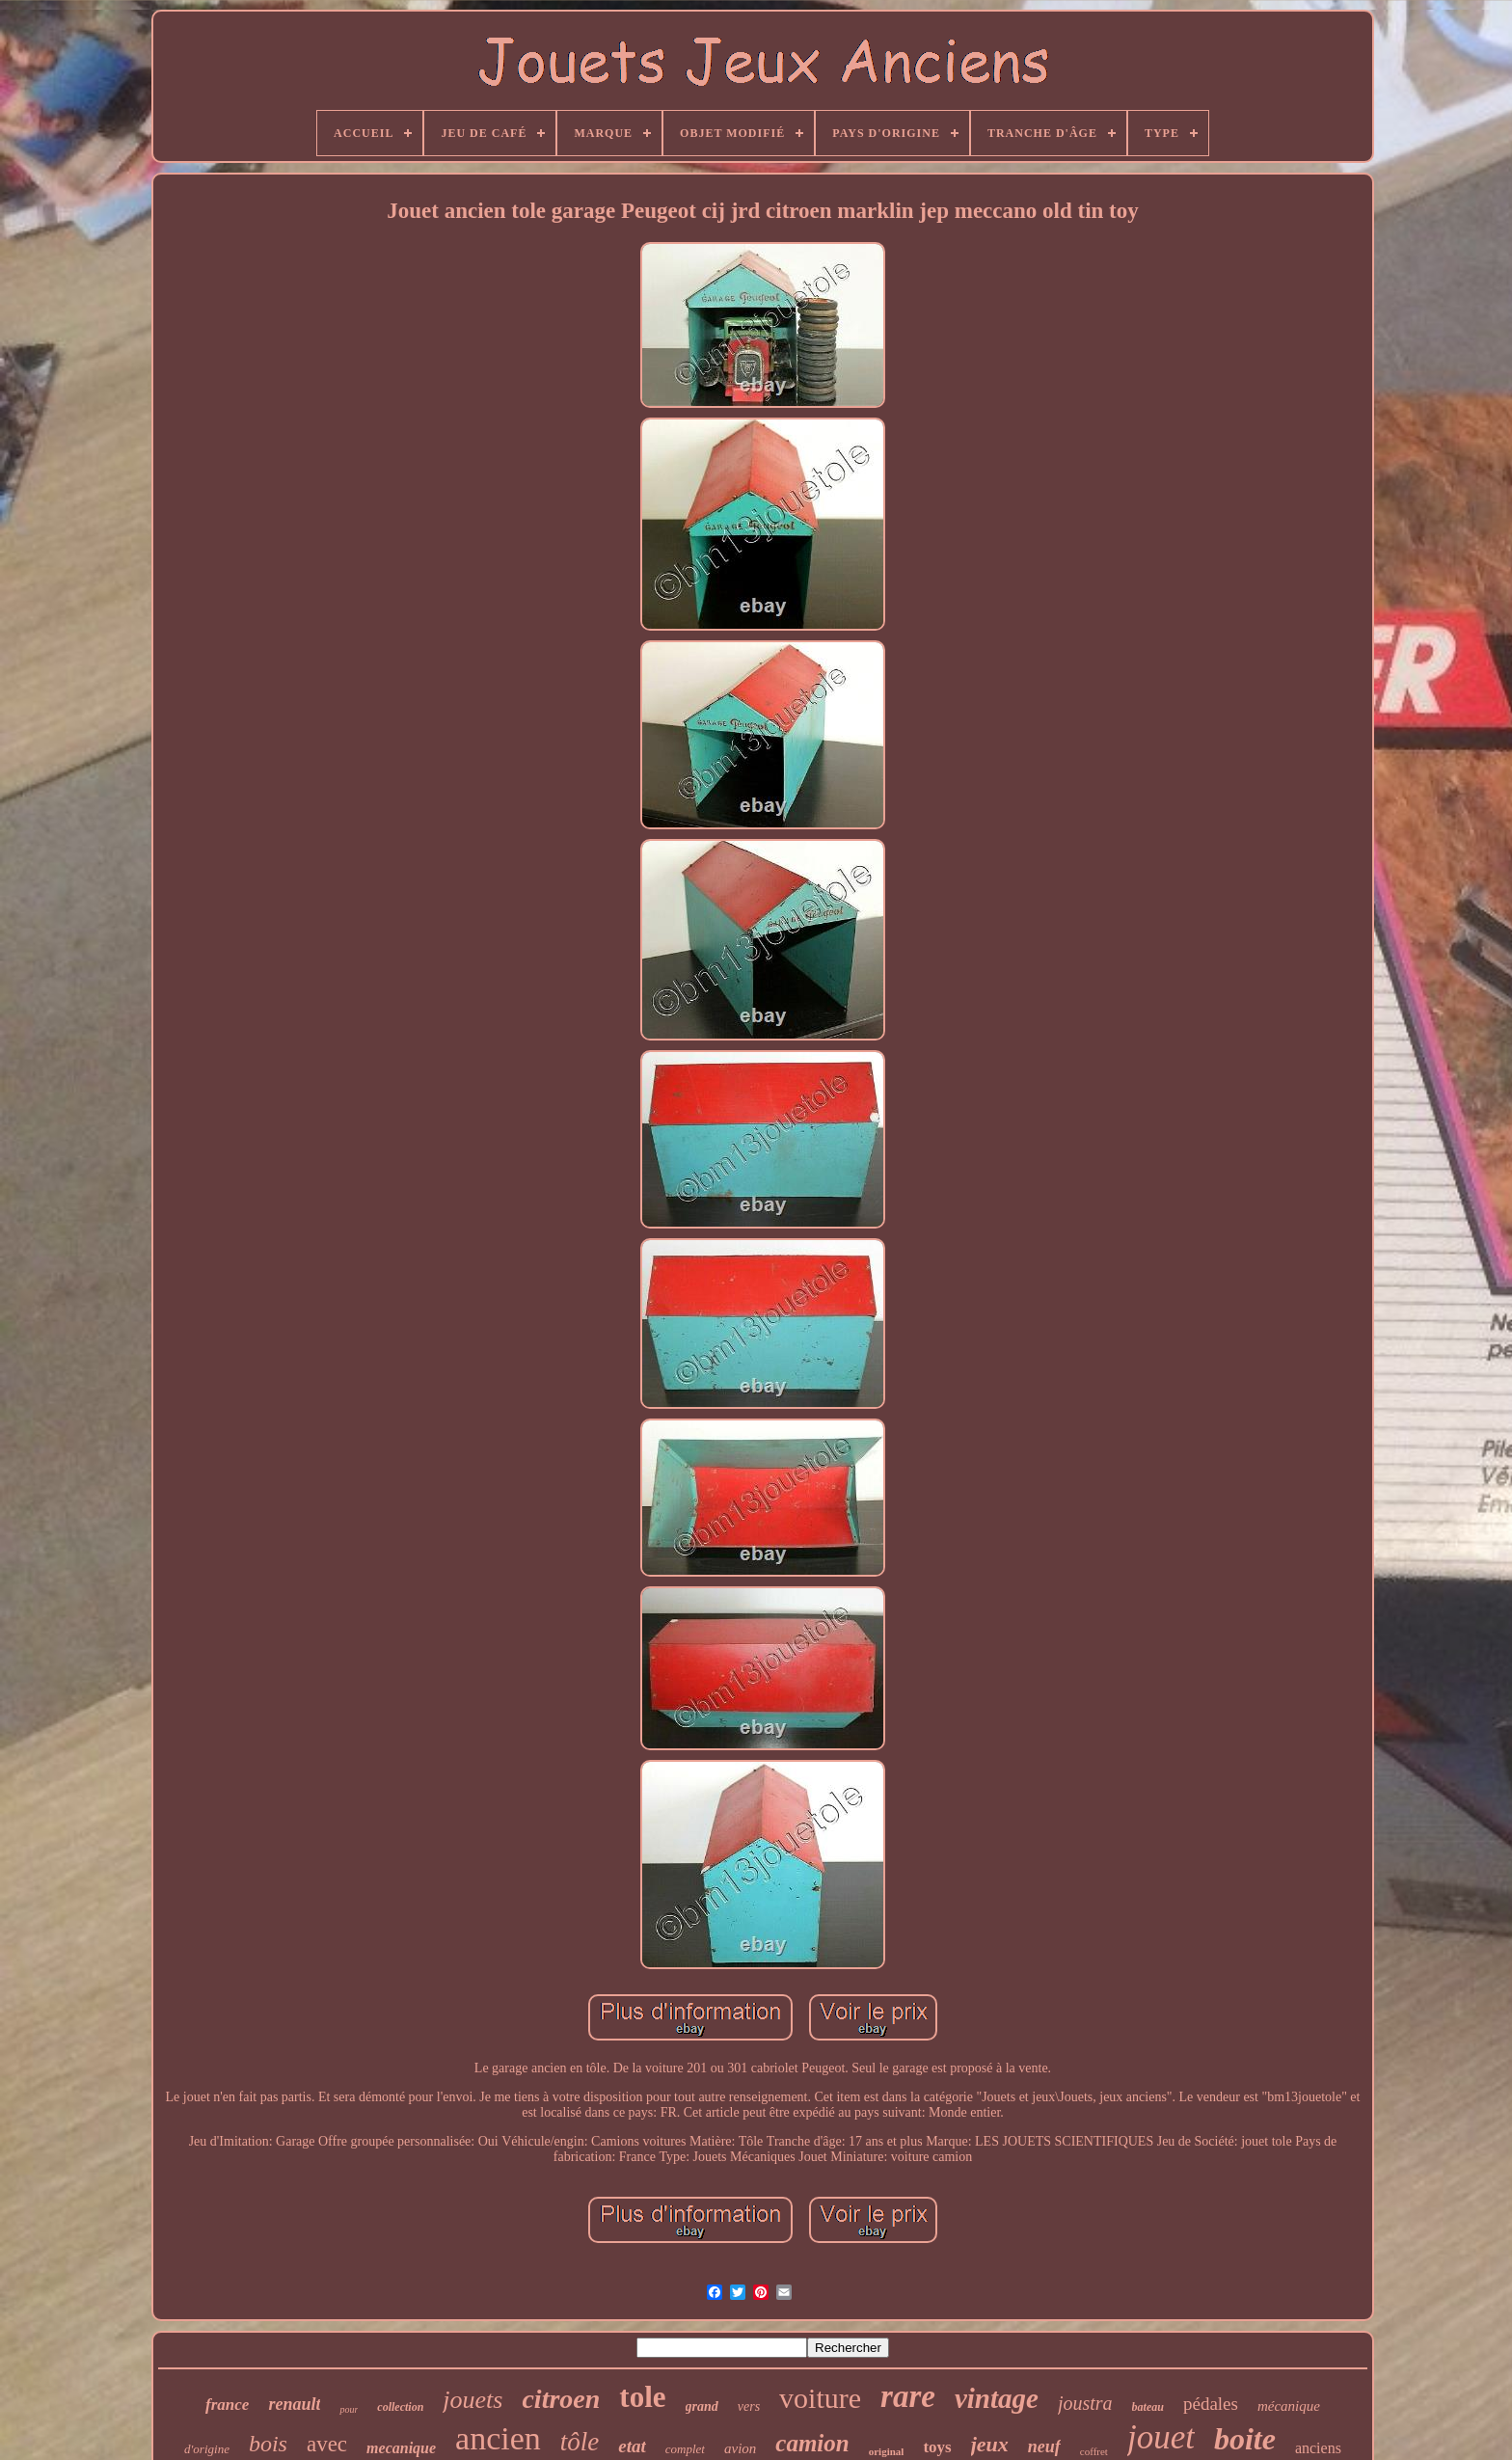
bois (268, 2443)
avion (740, 2448)
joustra (1085, 2403)
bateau (1148, 2407)
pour (348, 2409)
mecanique (401, 2448)
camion (812, 2443)
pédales (1210, 2403)
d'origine (207, 2449)
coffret (1094, 2451)
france (227, 2404)
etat (632, 2446)
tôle (580, 2441)
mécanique (1288, 2406)
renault (294, 2404)
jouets (472, 2400)
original (886, 2451)
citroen (561, 2399)
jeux (990, 2444)
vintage (997, 2398)
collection (400, 2407)
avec (327, 2444)
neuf (1044, 2446)
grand (702, 2406)
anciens (1318, 2448)
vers (749, 2406)
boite (1245, 2438)
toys (937, 2447)
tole (642, 2397)
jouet (1161, 2437)
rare (907, 2396)
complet (685, 2449)
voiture (820, 2398)
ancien (498, 2438)
